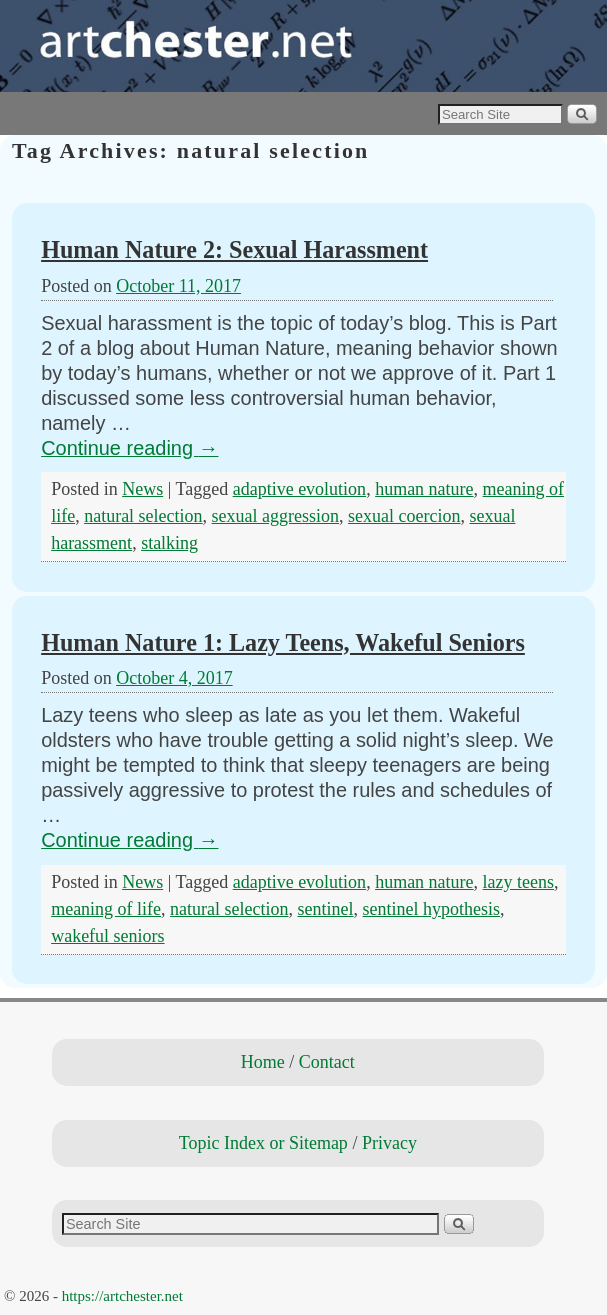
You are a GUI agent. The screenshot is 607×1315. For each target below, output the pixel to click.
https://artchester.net (122, 1296)
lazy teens (518, 882)
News (142, 489)
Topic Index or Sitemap (263, 1143)
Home (263, 1062)
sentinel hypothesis (432, 909)
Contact (327, 1062)
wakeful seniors (107, 936)
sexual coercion (404, 516)
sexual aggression (275, 516)
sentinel (326, 909)
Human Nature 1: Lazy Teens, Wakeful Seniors (283, 642)
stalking (169, 543)
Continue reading (129, 448)
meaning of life (106, 909)
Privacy (389, 1143)
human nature (424, 489)
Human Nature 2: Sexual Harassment (234, 249)
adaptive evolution (299, 489)
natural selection (143, 516)
